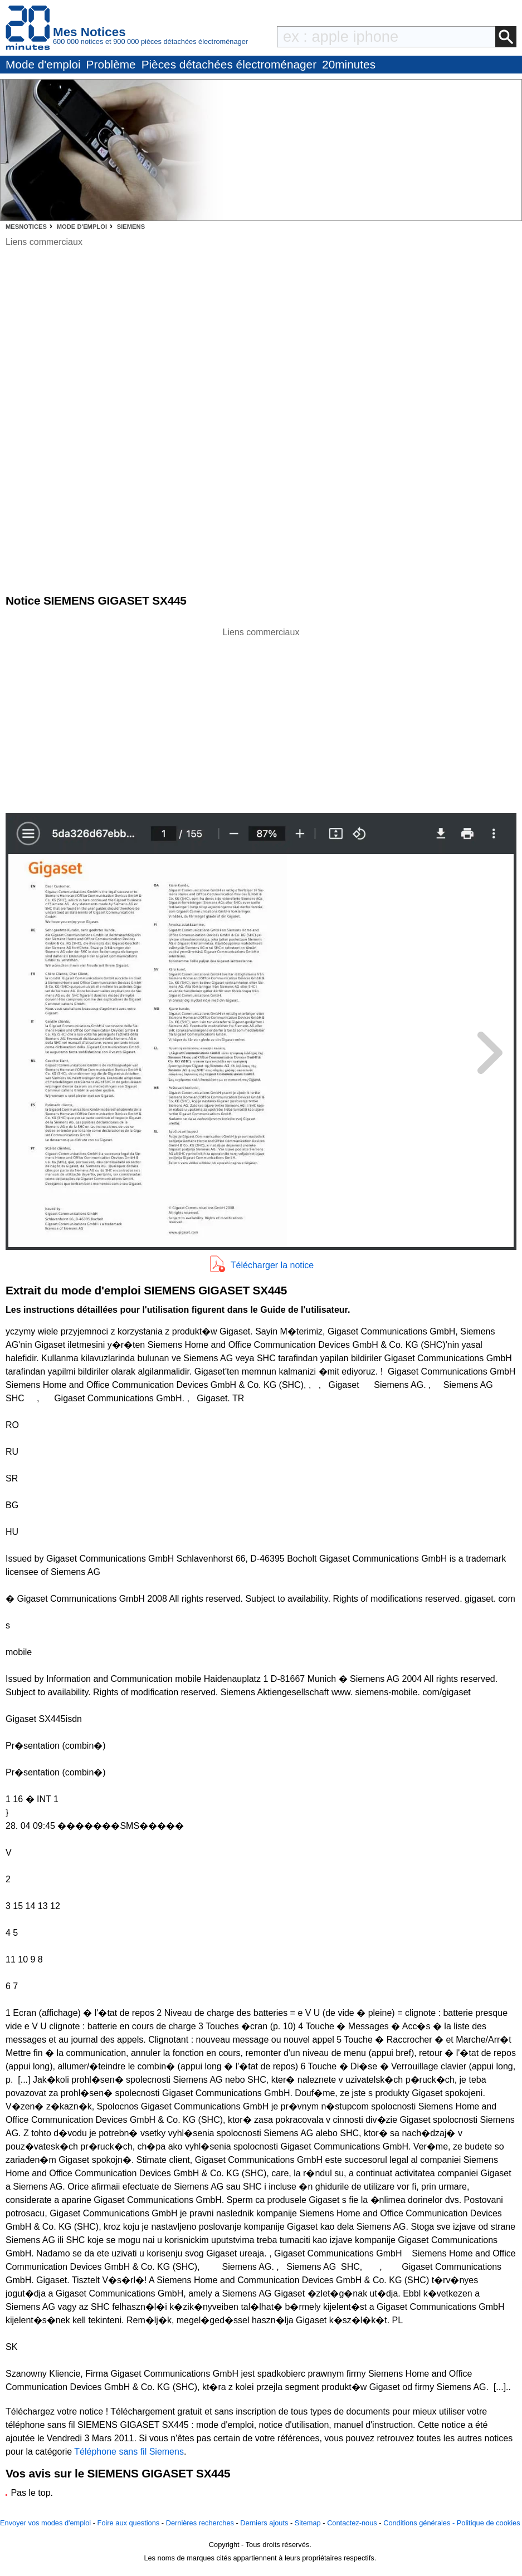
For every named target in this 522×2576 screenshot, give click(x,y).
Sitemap (308, 2523)
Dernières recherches (200, 2523)
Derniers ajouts (264, 2523)
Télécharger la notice (272, 1265)
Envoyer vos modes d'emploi (45, 2523)
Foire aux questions (128, 2523)
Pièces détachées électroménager (229, 64)
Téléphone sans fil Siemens (129, 2451)
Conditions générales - (420, 2523)
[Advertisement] (261, 717)
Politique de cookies (488, 2523)
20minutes (348, 64)
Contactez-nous (352, 2523)
